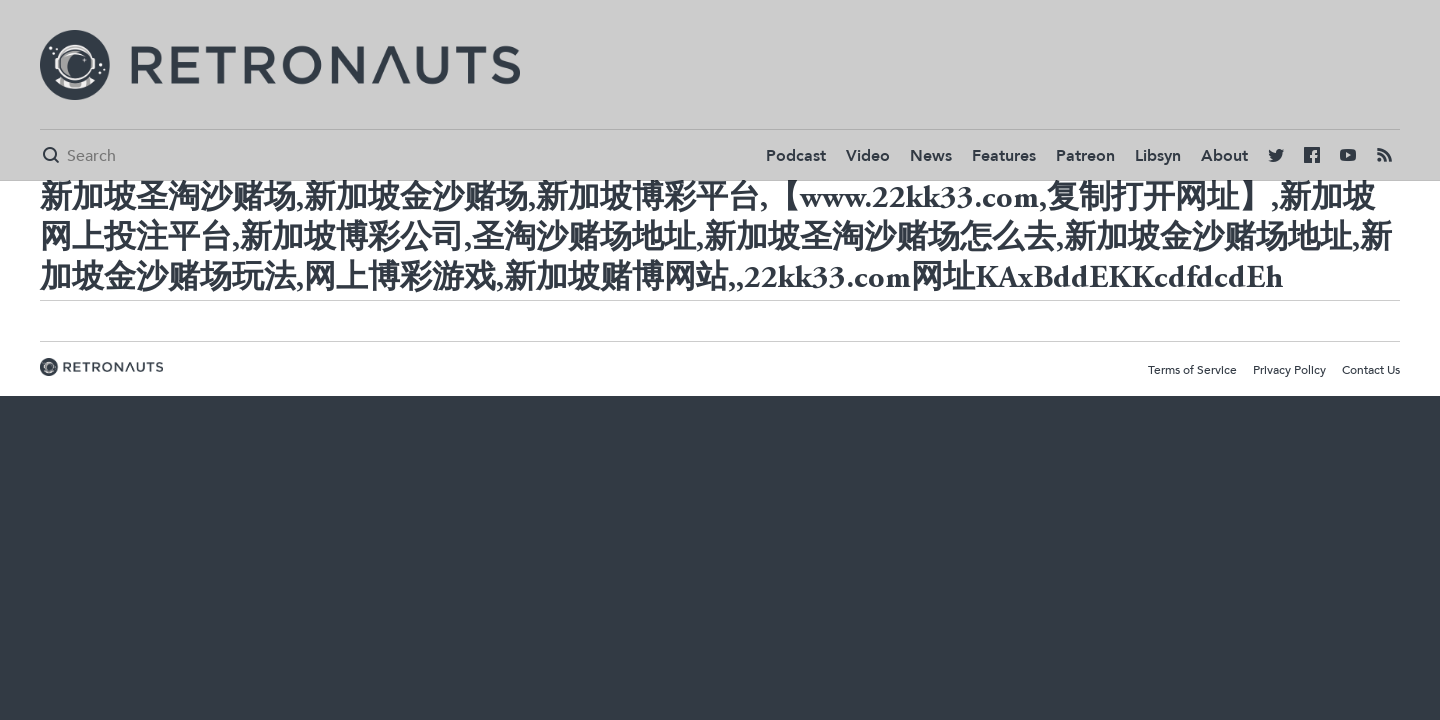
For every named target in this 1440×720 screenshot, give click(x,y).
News (931, 156)
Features (1004, 156)
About (1224, 156)
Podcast (796, 156)
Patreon (1085, 156)
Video (868, 156)
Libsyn (1158, 156)
